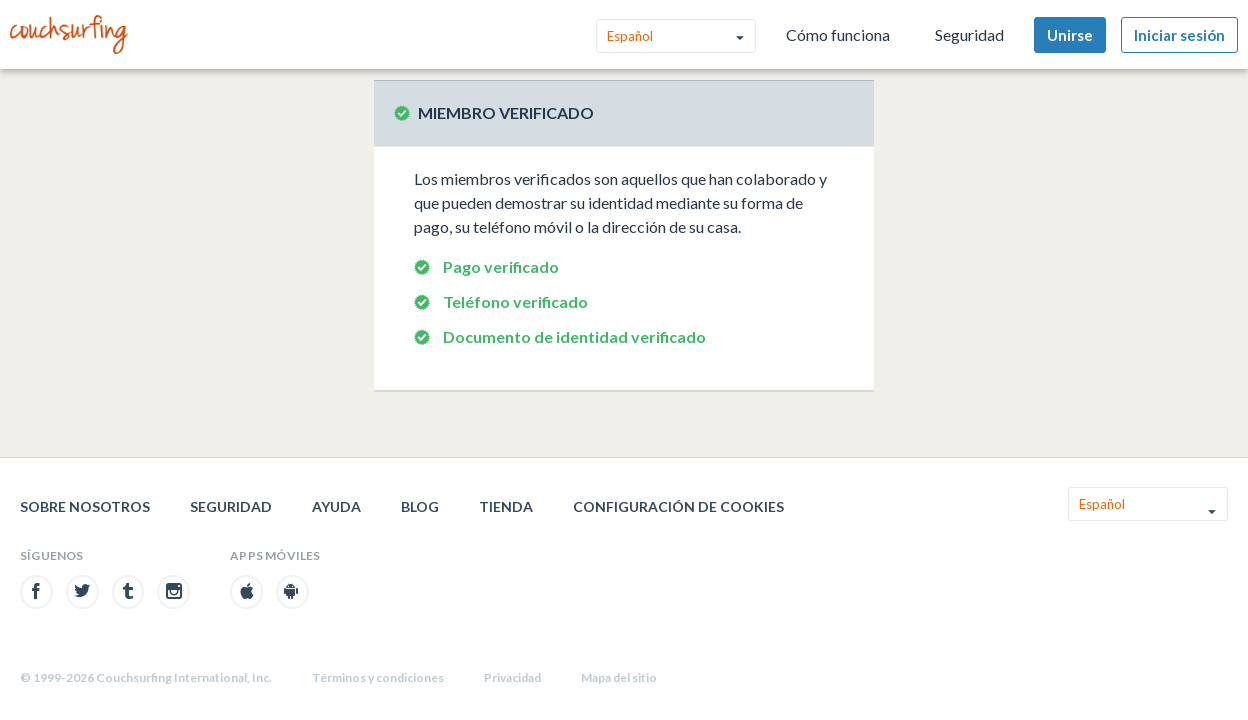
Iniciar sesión (1179, 35)
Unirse (1070, 35)
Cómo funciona (838, 34)
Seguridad (969, 34)
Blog (420, 506)
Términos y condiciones (378, 677)
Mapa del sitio (619, 677)
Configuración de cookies (678, 506)
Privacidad (512, 677)
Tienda (506, 506)
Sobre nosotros (85, 506)
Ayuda (336, 506)
